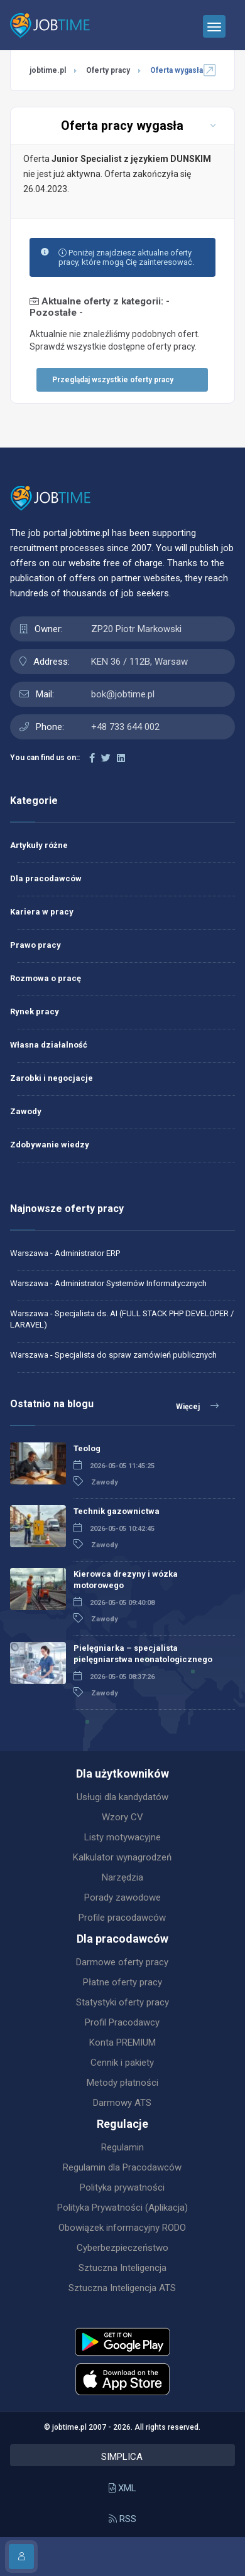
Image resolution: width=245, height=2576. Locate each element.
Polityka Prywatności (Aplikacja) (122, 2207)
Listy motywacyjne (122, 1837)
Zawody (25, 1111)
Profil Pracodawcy (122, 2022)
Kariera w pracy (42, 911)
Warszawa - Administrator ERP (65, 1253)
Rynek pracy (34, 1011)
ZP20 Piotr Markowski (136, 629)
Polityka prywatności (122, 2187)
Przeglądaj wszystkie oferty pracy (112, 379)
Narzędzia (122, 1877)
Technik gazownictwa (117, 1511)
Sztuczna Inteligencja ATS (122, 2288)
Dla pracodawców (46, 878)
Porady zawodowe (122, 1897)
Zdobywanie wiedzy (49, 1144)
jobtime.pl (48, 70)
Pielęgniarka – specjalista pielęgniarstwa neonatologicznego (143, 1653)
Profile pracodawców (122, 1917)
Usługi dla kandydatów (122, 1797)
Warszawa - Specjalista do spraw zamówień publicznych (113, 1355)
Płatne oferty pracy (122, 1982)
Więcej (197, 1406)
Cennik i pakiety (122, 2062)
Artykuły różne (39, 845)
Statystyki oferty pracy (122, 2002)
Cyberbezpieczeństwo (122, 2247)
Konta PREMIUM (122, 2042)
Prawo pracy (35, 945)
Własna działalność (48, 1044)
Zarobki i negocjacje (51, 1078)
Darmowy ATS (122, 2102)
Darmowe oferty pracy (122, 1962)
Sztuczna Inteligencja (122, 2267)
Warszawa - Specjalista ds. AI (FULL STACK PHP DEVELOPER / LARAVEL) (122, 1319)
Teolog (87, 1448)
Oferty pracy (108, 70)
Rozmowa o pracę (45, 978)
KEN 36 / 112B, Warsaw (139, 661)
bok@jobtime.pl (123, 694)
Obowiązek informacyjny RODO (122, 2227)
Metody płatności (122, 2082)
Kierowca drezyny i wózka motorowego (126, 1579)
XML (122, 2488)
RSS (122, 2519)
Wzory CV (122, 1817)
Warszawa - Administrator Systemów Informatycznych (108, 1283)
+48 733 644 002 (125, 727)
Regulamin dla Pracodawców (122, 2167)
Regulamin (122, 2147)
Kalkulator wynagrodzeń (122, 1857)
